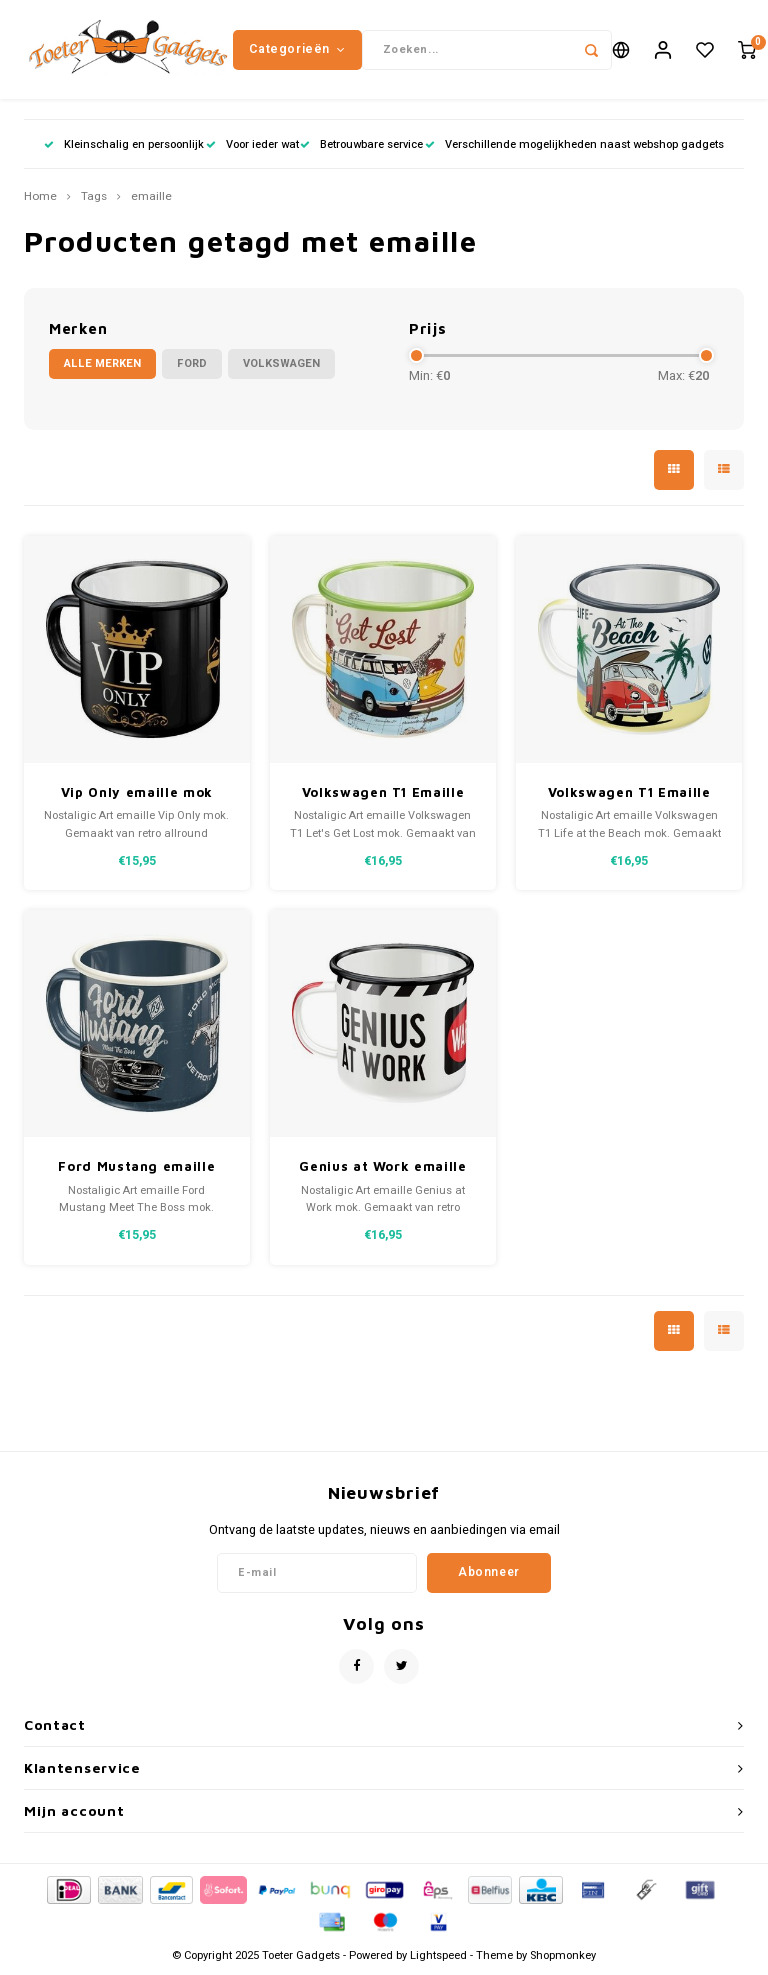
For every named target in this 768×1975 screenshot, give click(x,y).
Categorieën (297, 49)
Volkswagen (281, 364)
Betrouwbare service (361, 144)
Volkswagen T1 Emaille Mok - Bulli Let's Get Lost (383, 794)
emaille (151, 198)
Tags (94, 198)
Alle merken (102, 364)
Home (40, 198)
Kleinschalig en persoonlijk (124, 144)
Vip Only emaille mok (137, 793)
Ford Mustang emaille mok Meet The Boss (136, 1168)
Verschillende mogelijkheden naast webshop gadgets (574, 144)
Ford (192, 364)
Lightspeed (438, 1956)
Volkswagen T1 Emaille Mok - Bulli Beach (629, 794)
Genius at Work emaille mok (382, 1168)
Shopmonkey (563, 1956)
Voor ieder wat (252, 144)
